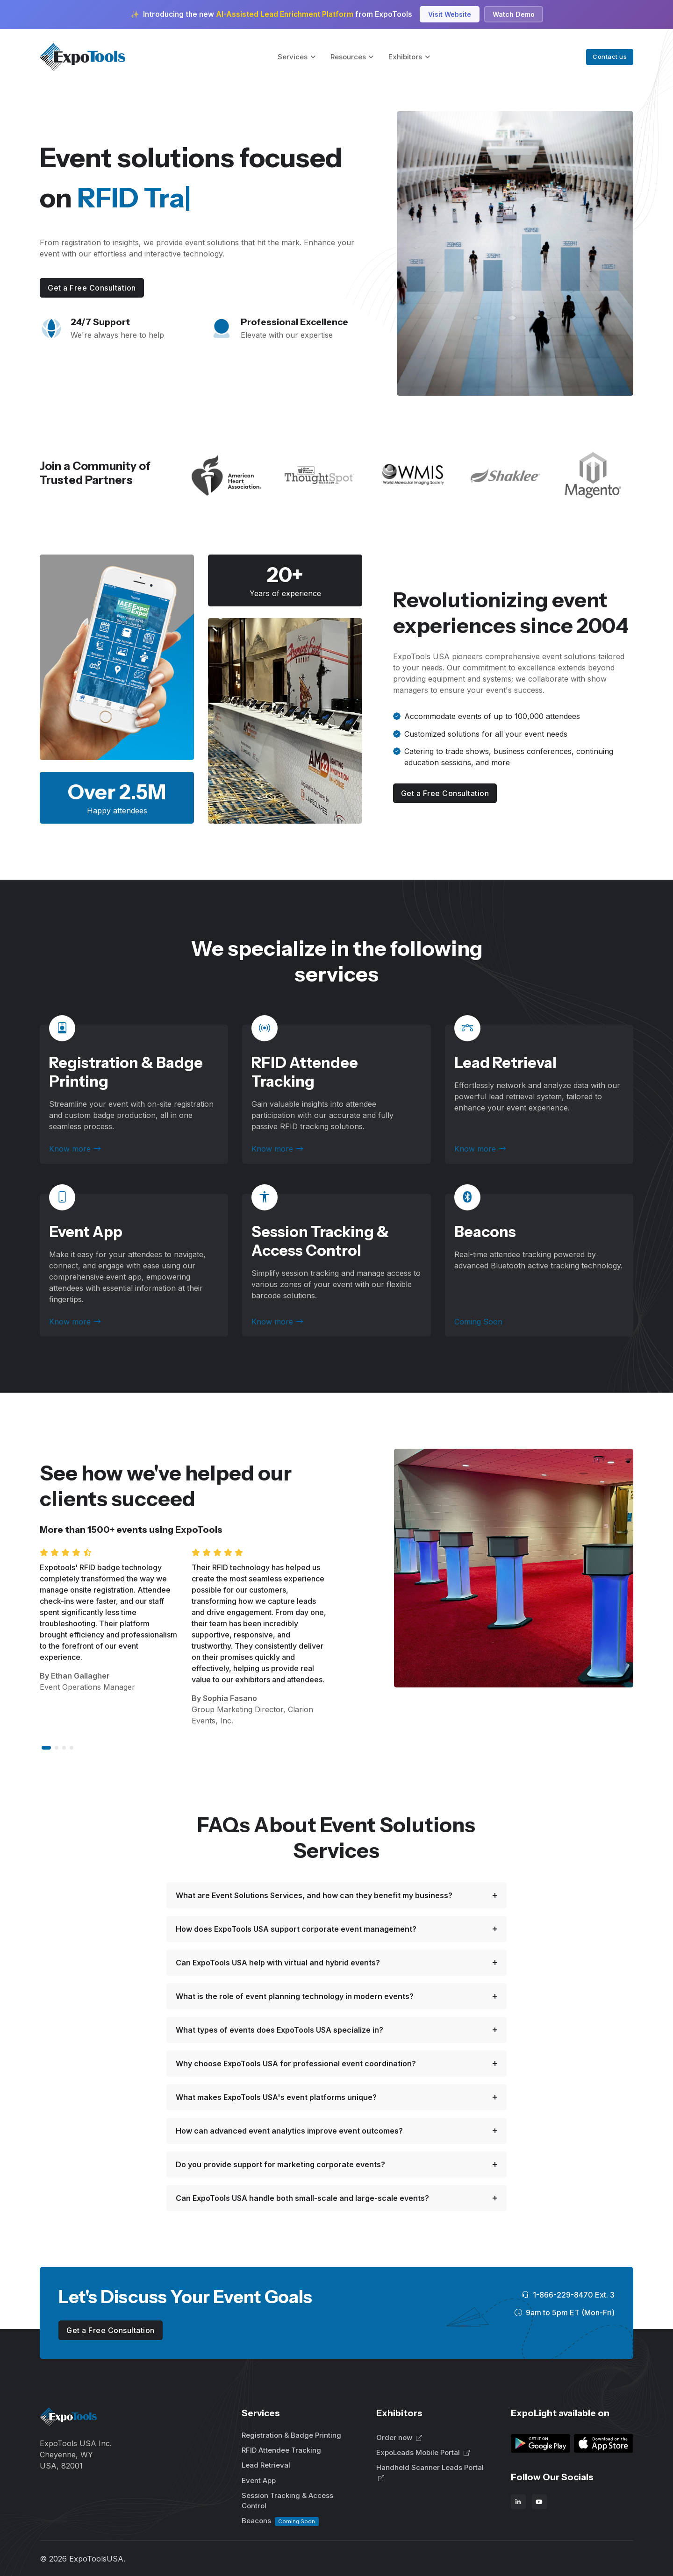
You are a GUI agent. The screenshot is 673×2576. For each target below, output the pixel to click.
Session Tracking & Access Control (320, 1241)
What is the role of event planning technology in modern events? (295, 1996)
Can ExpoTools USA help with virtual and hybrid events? (278, 1962)
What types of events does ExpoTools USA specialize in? (279, 2030)
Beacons (280, 2521)
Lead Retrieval (505, 1062)
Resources (348, 56)
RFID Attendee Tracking (304, 1071)
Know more (75, 1148)
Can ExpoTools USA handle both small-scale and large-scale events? (302, 2198)
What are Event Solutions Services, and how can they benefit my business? (314, 1895)
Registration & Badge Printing (291, 2435)
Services (293, 56)
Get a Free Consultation (92, 287)
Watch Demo (514, 14)
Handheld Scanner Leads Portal (430, 2472)
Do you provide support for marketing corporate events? (280, 2164)
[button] (46, 1748)
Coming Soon (478, 1321)
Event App (85, 1232)
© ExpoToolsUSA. (82, 2558)
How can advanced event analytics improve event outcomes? (289, 2130)
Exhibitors (405, 56)
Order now (399, 2437)
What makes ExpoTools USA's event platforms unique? (276, 2097)
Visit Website (449, 14)
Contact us (610, 56)
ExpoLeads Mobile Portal (423, 2452)
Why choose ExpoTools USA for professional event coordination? (296, 2063)
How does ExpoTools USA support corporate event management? (296, 1929)
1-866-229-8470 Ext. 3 (568, 2294)
